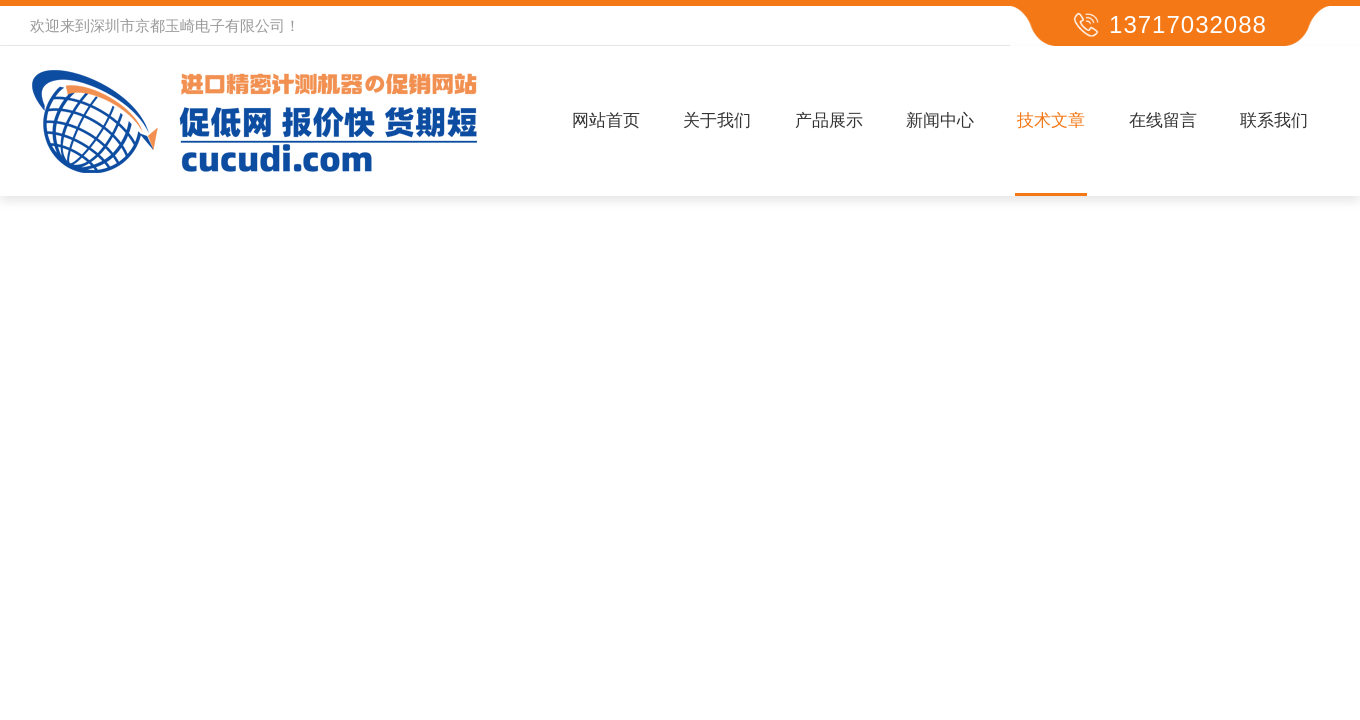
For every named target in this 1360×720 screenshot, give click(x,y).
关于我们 (717, 120)
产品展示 (829, 120)
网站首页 (606, 120)
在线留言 (1163, 120)
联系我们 (1274, 120)
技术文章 (1051, 120)
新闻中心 (940, 120)
